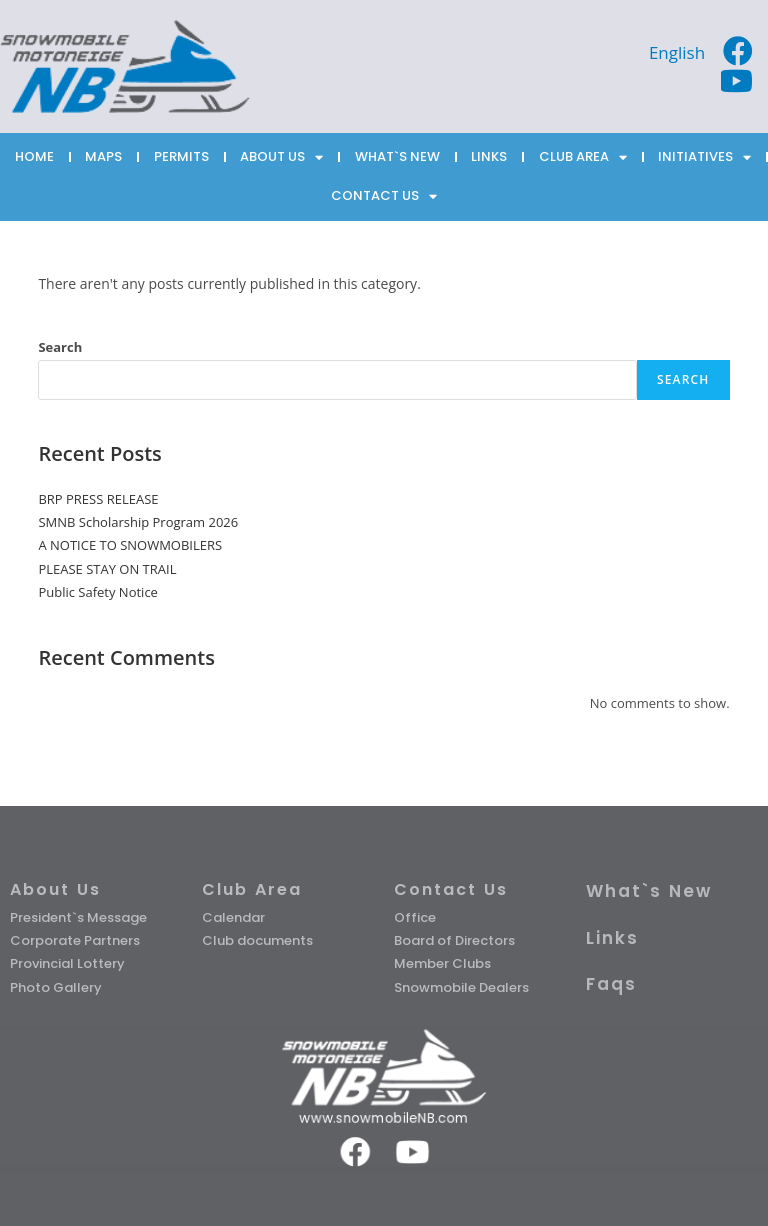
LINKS (489, 156)
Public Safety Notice (98, 592)
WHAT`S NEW (397, 156)
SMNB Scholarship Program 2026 (138, 522)
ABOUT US (281, 157)
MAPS (103, 156)
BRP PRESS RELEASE (98, 499)
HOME (34, 156)
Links (612, 938)
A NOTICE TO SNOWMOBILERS (130, 545)
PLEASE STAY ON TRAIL (107, 569)
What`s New (649, 891)
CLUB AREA (583, 157)
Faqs (611, 984)
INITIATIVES (704, 157)
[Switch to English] (677, 52)
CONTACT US (384, 196)
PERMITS (181, 156)
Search (60, 347)
